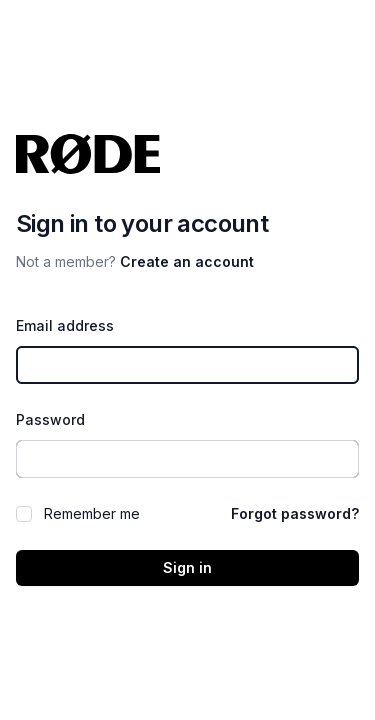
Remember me (92, 513)
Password (50, 419)
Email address (65, 325)
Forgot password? (295, 513)
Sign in (187, 567)
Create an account (187, 261)
